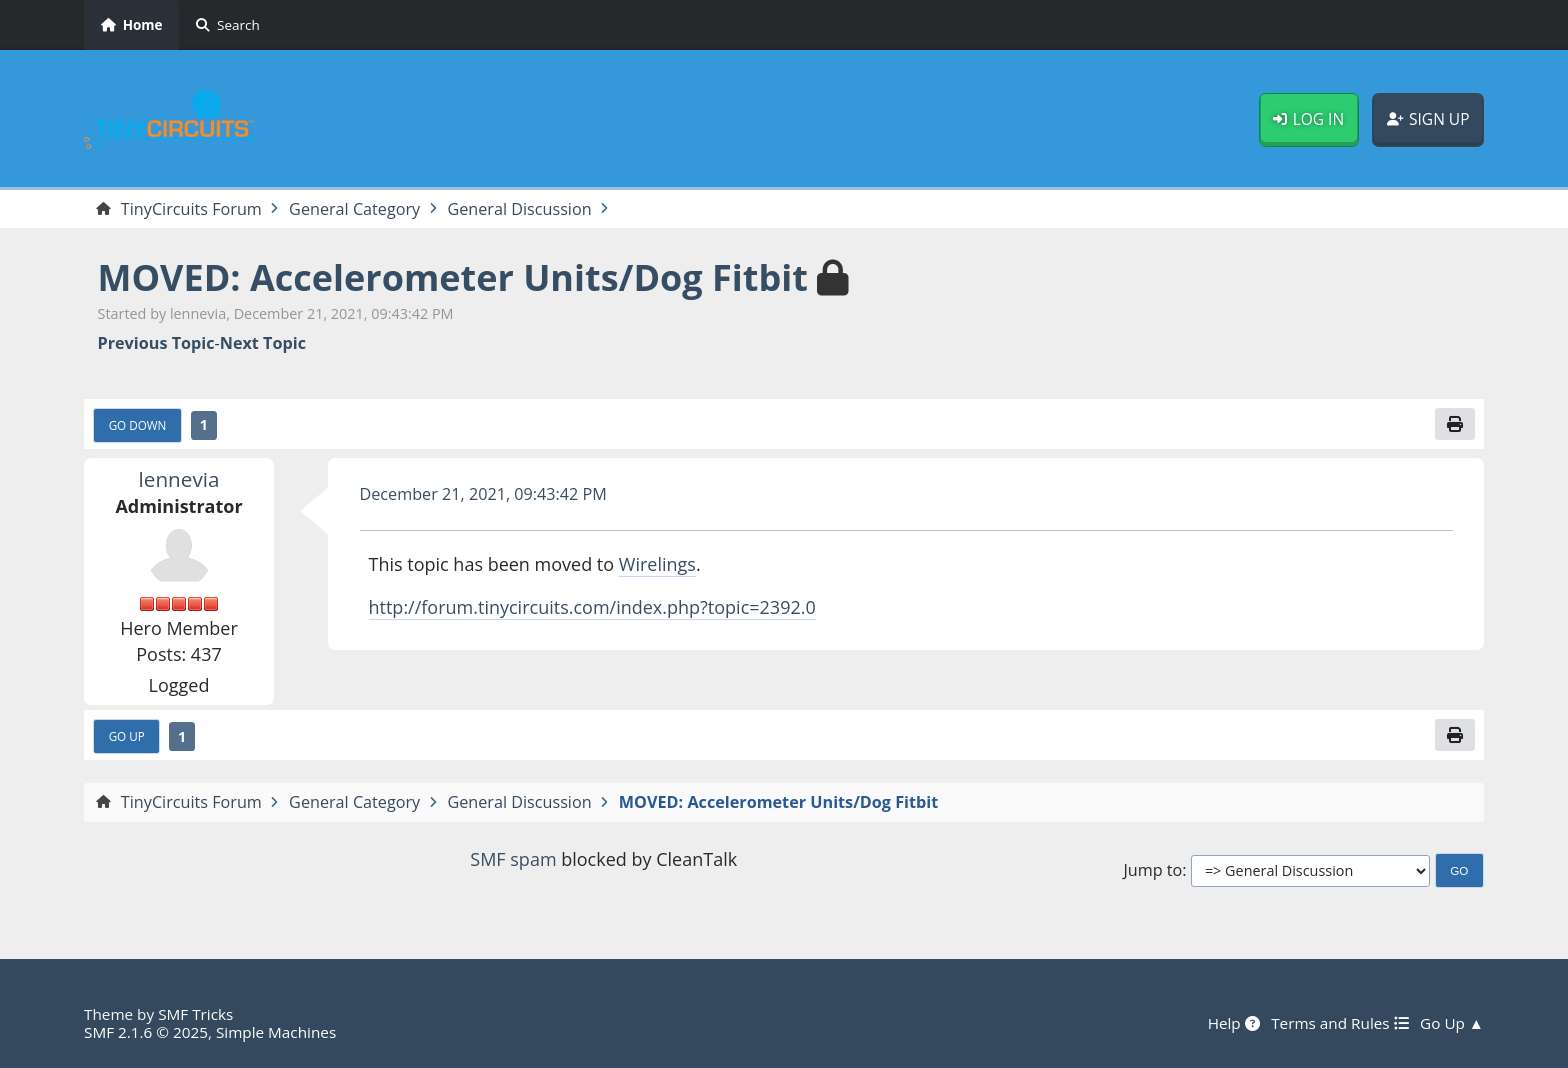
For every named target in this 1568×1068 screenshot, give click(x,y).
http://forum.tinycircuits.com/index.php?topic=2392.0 (592, 607)
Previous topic (156, 343)
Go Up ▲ (1452, 1023)
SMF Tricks (195, 1014)
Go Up (127, 736)
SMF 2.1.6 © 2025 (146, 1032)
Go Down (138, 425)
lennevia (179, 479)
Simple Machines (276, 1032)
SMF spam (513, 859)
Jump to (1152, 870)
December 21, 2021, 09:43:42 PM (483, 494)
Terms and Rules (1339, 1023)
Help (1234, 1023)
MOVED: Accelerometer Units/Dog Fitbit (453, 277)
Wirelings (657, 564)
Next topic (263, 343)
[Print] (1455, 424)
